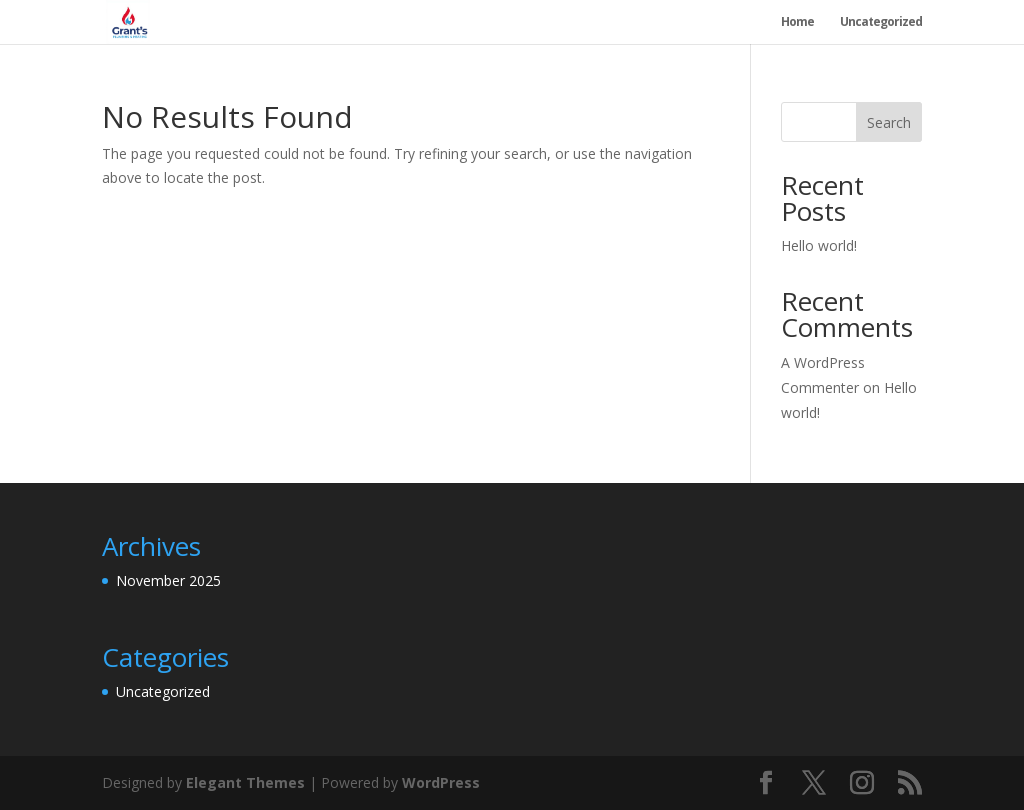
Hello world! (819, 245)
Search (889, 122)
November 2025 (168, 580)
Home (797, 22)
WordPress (441, 782)
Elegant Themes (245, 782)
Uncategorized (881, 22)
